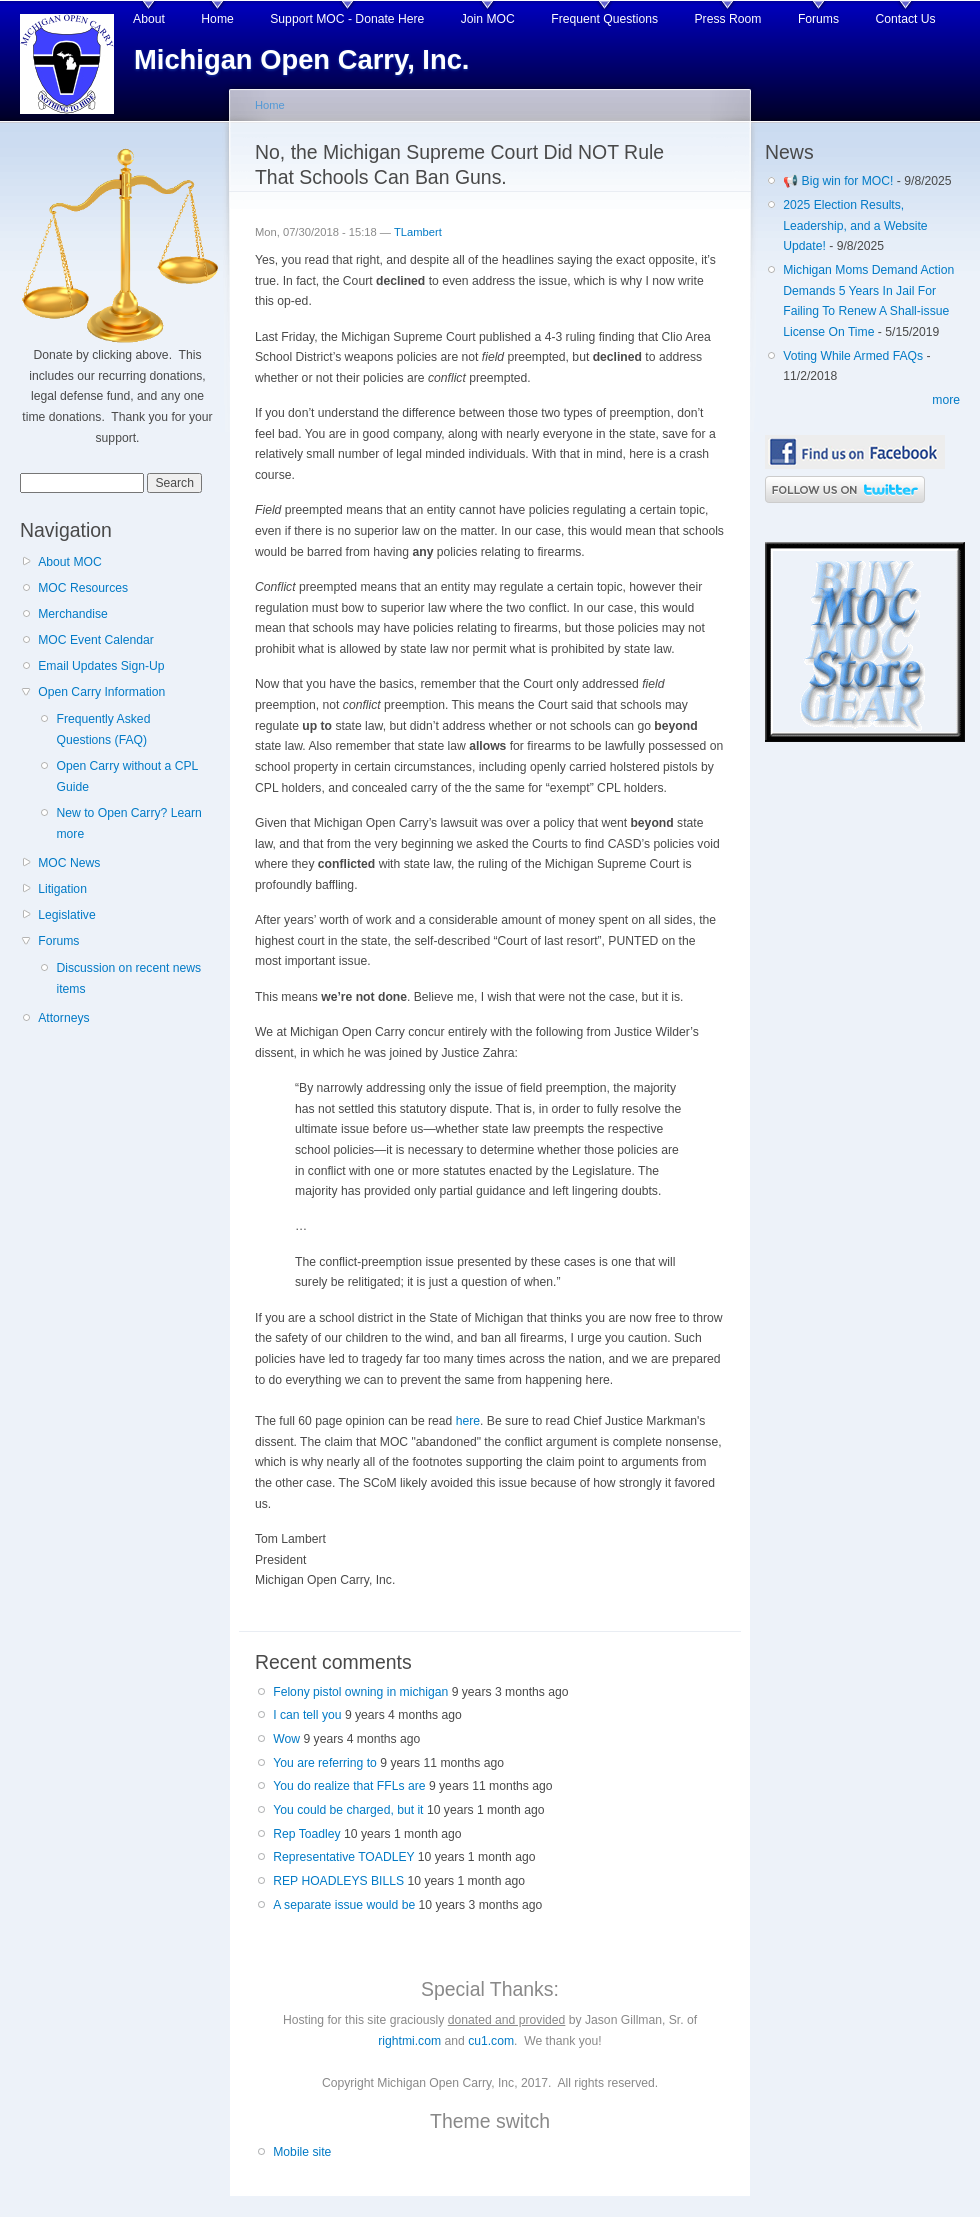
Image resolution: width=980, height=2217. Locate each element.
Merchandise (73, 614)
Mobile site (302, 2152)
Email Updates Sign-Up (101, 666)
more (946, 400)
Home (217, 19)
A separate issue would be (344, 1905)
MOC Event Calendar (96, 640)
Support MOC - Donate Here (347, 19)
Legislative (66, 915)
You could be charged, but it (348, 1810)
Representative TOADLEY (343, 1857)
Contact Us (906, 19)
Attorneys (63, 1018)
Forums (818, 19)
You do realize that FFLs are (349, 1786)
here (468, 1421)
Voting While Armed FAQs (853, 356)
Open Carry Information (101, 692)
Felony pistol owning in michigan (360, 1692)
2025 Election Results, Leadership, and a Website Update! (855, 225)
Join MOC (488, 19)
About (149, 19)
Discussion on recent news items (128, 978)
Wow (286, 1739)
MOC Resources (83, 588)
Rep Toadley (306, 1834)
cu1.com (491, 2041)
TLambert (418, 232)
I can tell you (307, 1715)
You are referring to (325, 1763)
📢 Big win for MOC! (840, 181)
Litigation (62, 889)
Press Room (728, 19)
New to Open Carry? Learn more (128, 823)
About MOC (70, 562)
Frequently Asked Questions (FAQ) (103, 729)
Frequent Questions (604, 19)
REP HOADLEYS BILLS (338, 1881)
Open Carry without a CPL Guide (126, 776)
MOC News (69, 863)
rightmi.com (409, 2041)
